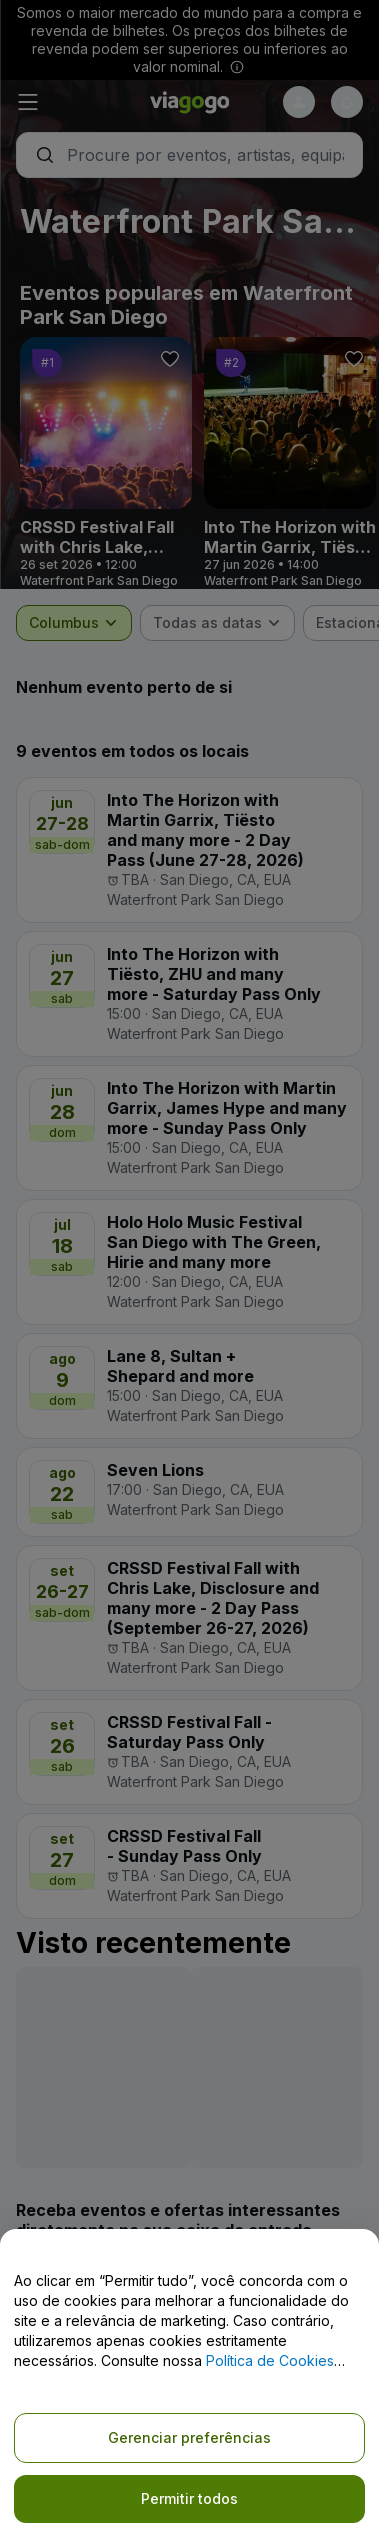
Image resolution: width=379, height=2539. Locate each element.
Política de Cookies (270, 2360)
